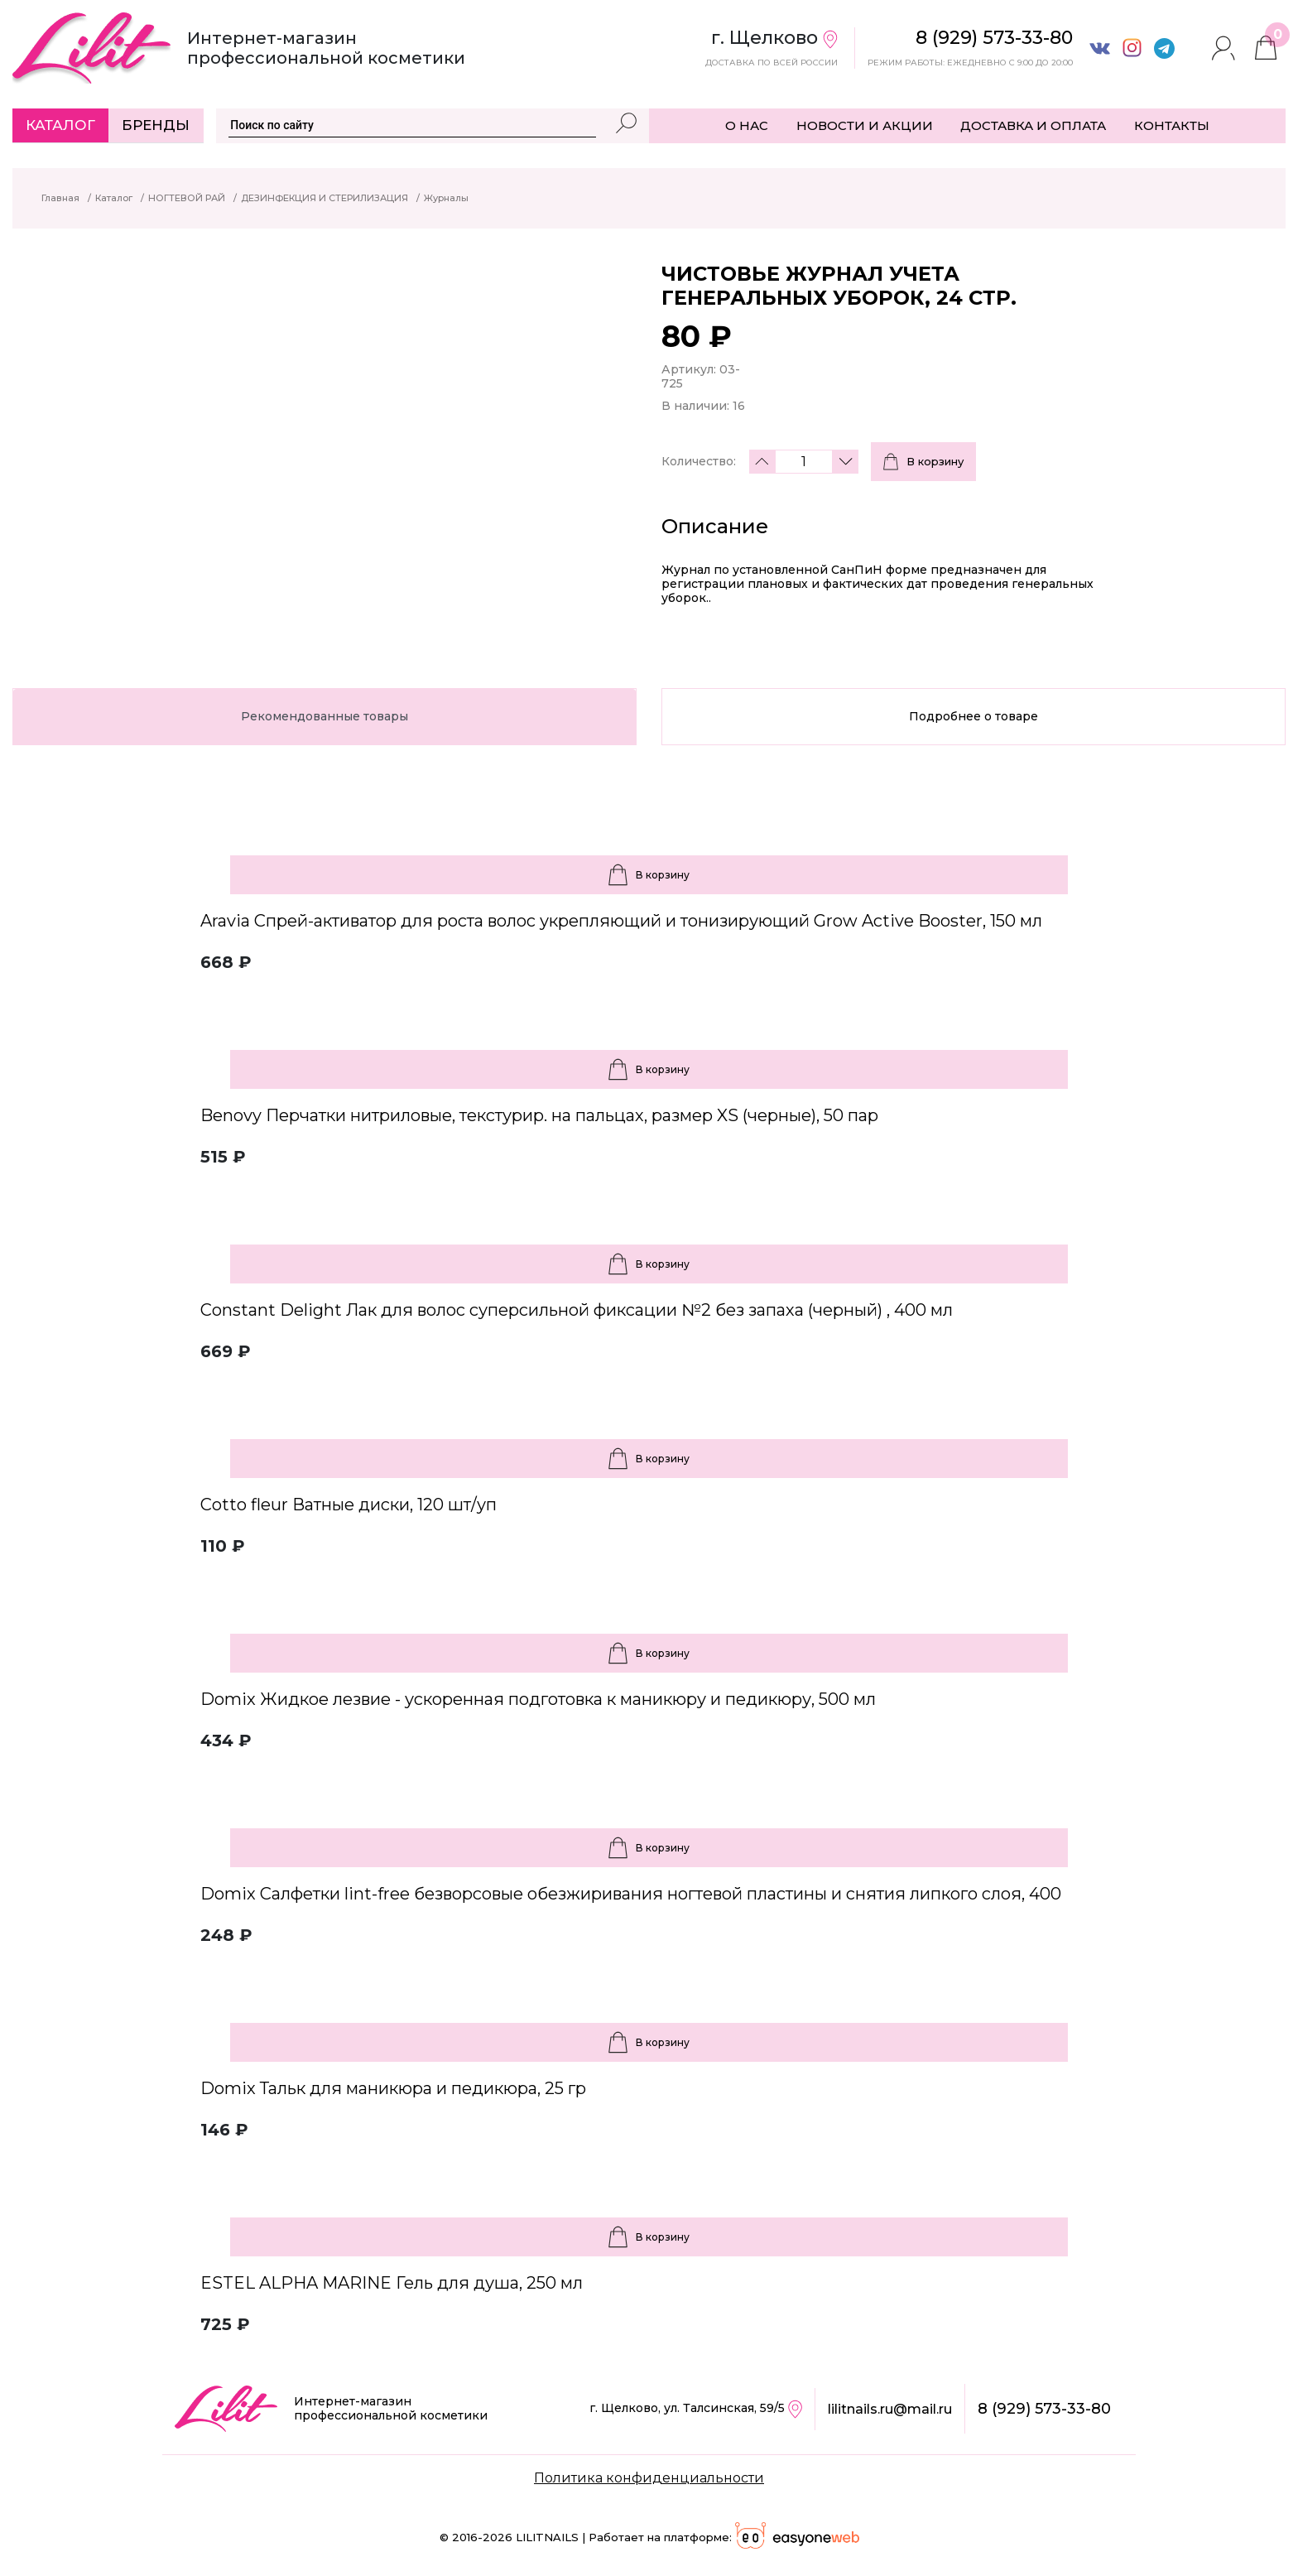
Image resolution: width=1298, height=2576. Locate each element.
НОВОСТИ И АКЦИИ (864, 125)
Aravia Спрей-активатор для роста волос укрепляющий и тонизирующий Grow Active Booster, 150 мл (621, 921)
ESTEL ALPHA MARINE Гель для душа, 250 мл (391, 2283)
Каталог (60, 125)
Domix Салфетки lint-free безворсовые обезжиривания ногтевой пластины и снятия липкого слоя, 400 (630, 1894)
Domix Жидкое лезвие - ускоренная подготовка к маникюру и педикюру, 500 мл (538, 1699)
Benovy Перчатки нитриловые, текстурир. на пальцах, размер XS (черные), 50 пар (539, 1115)
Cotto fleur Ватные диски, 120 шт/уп (348, 1504)
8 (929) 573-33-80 (1044, 2409)
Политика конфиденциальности (649, 2478)
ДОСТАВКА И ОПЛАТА (1033, 125)
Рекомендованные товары (324, 716)
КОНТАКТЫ (1171, 125)
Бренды (156, 125)
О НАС (746, 125)
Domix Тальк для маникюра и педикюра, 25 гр (393, 2088)
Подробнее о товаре (973, 716)
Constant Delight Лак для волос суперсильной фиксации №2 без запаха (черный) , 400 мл (576, 1310)
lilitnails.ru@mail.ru (890, 2409)
